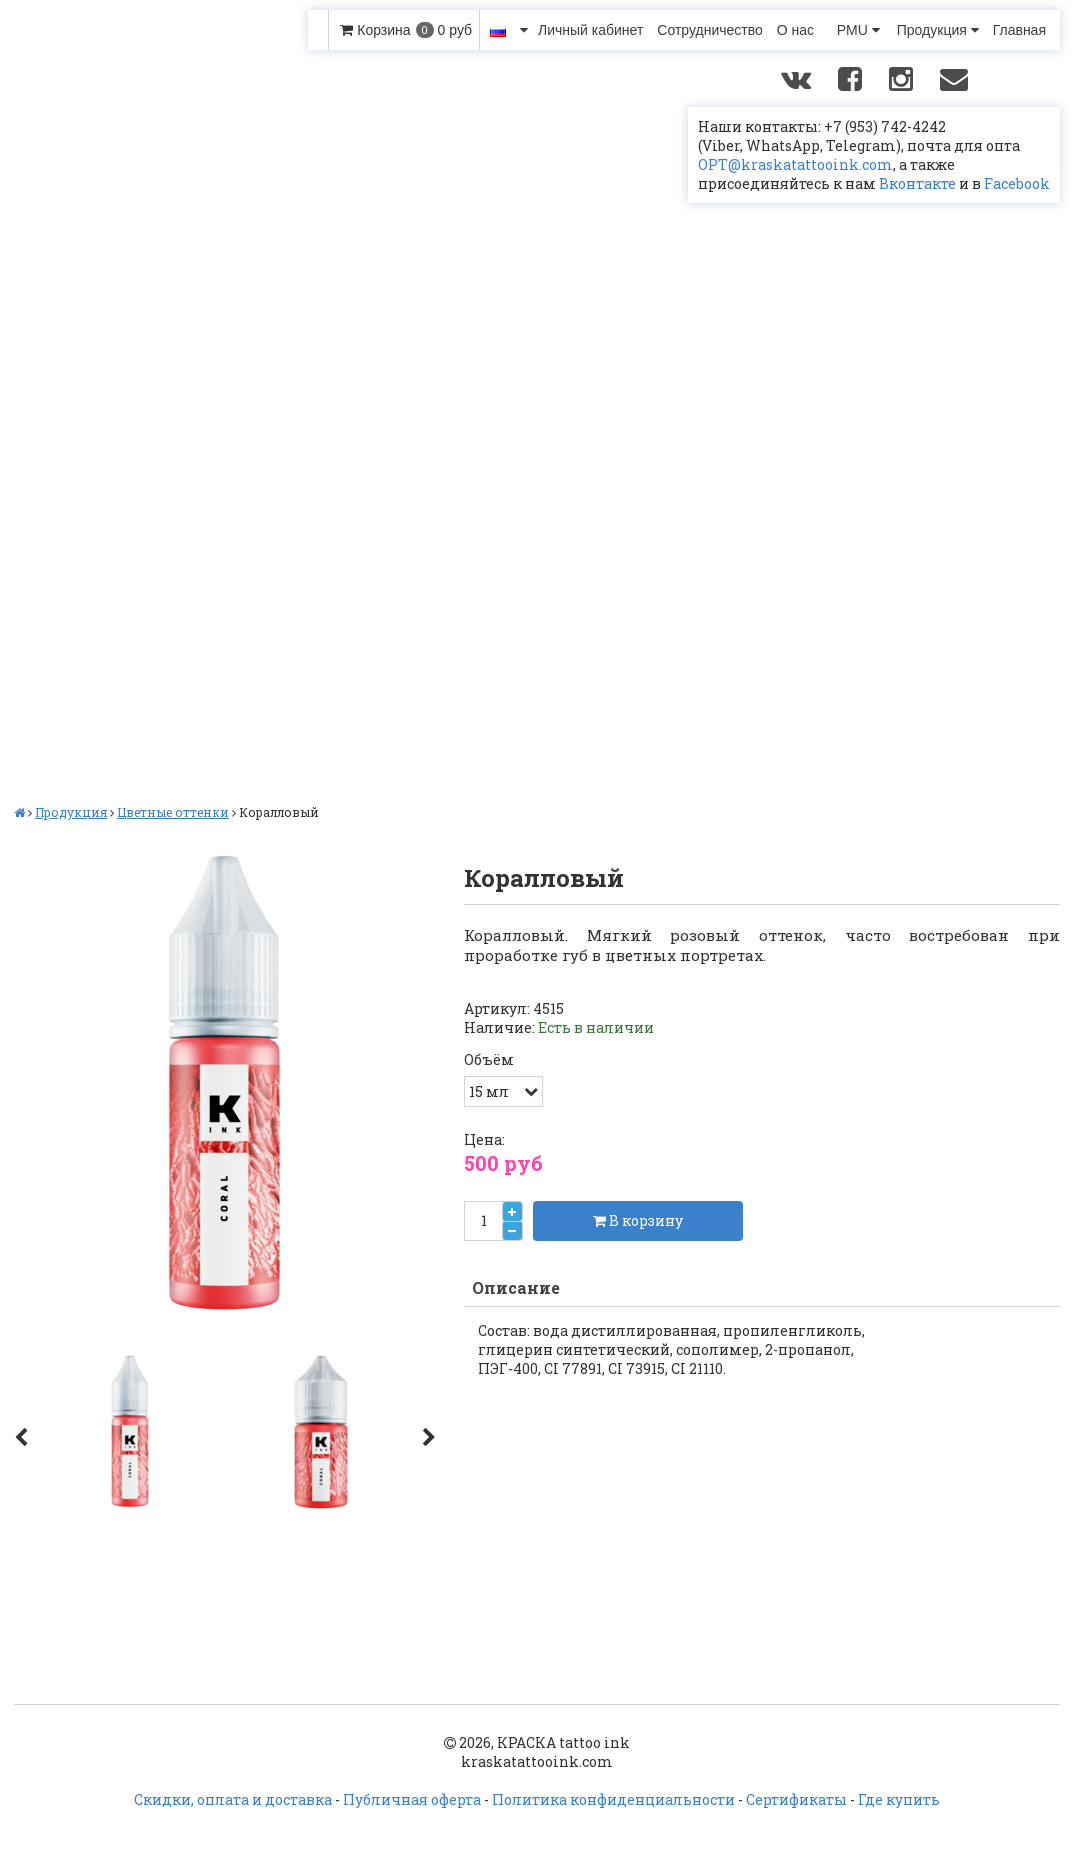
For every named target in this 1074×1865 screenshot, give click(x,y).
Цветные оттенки (173, 812)
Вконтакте (917, 183)
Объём (489, 1060)
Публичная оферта (412, 1799)
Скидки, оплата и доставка (233, 1799)
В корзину (638, 1220)
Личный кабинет (590, 30)
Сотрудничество (709, 30)
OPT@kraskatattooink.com (795, 164)
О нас (795, 30)
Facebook (1017, 183)
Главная (1019, 30)
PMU (858, 30)
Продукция (938, 30)
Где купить (899, 1799)
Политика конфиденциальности (613, 1799)
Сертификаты (796, 1799)
